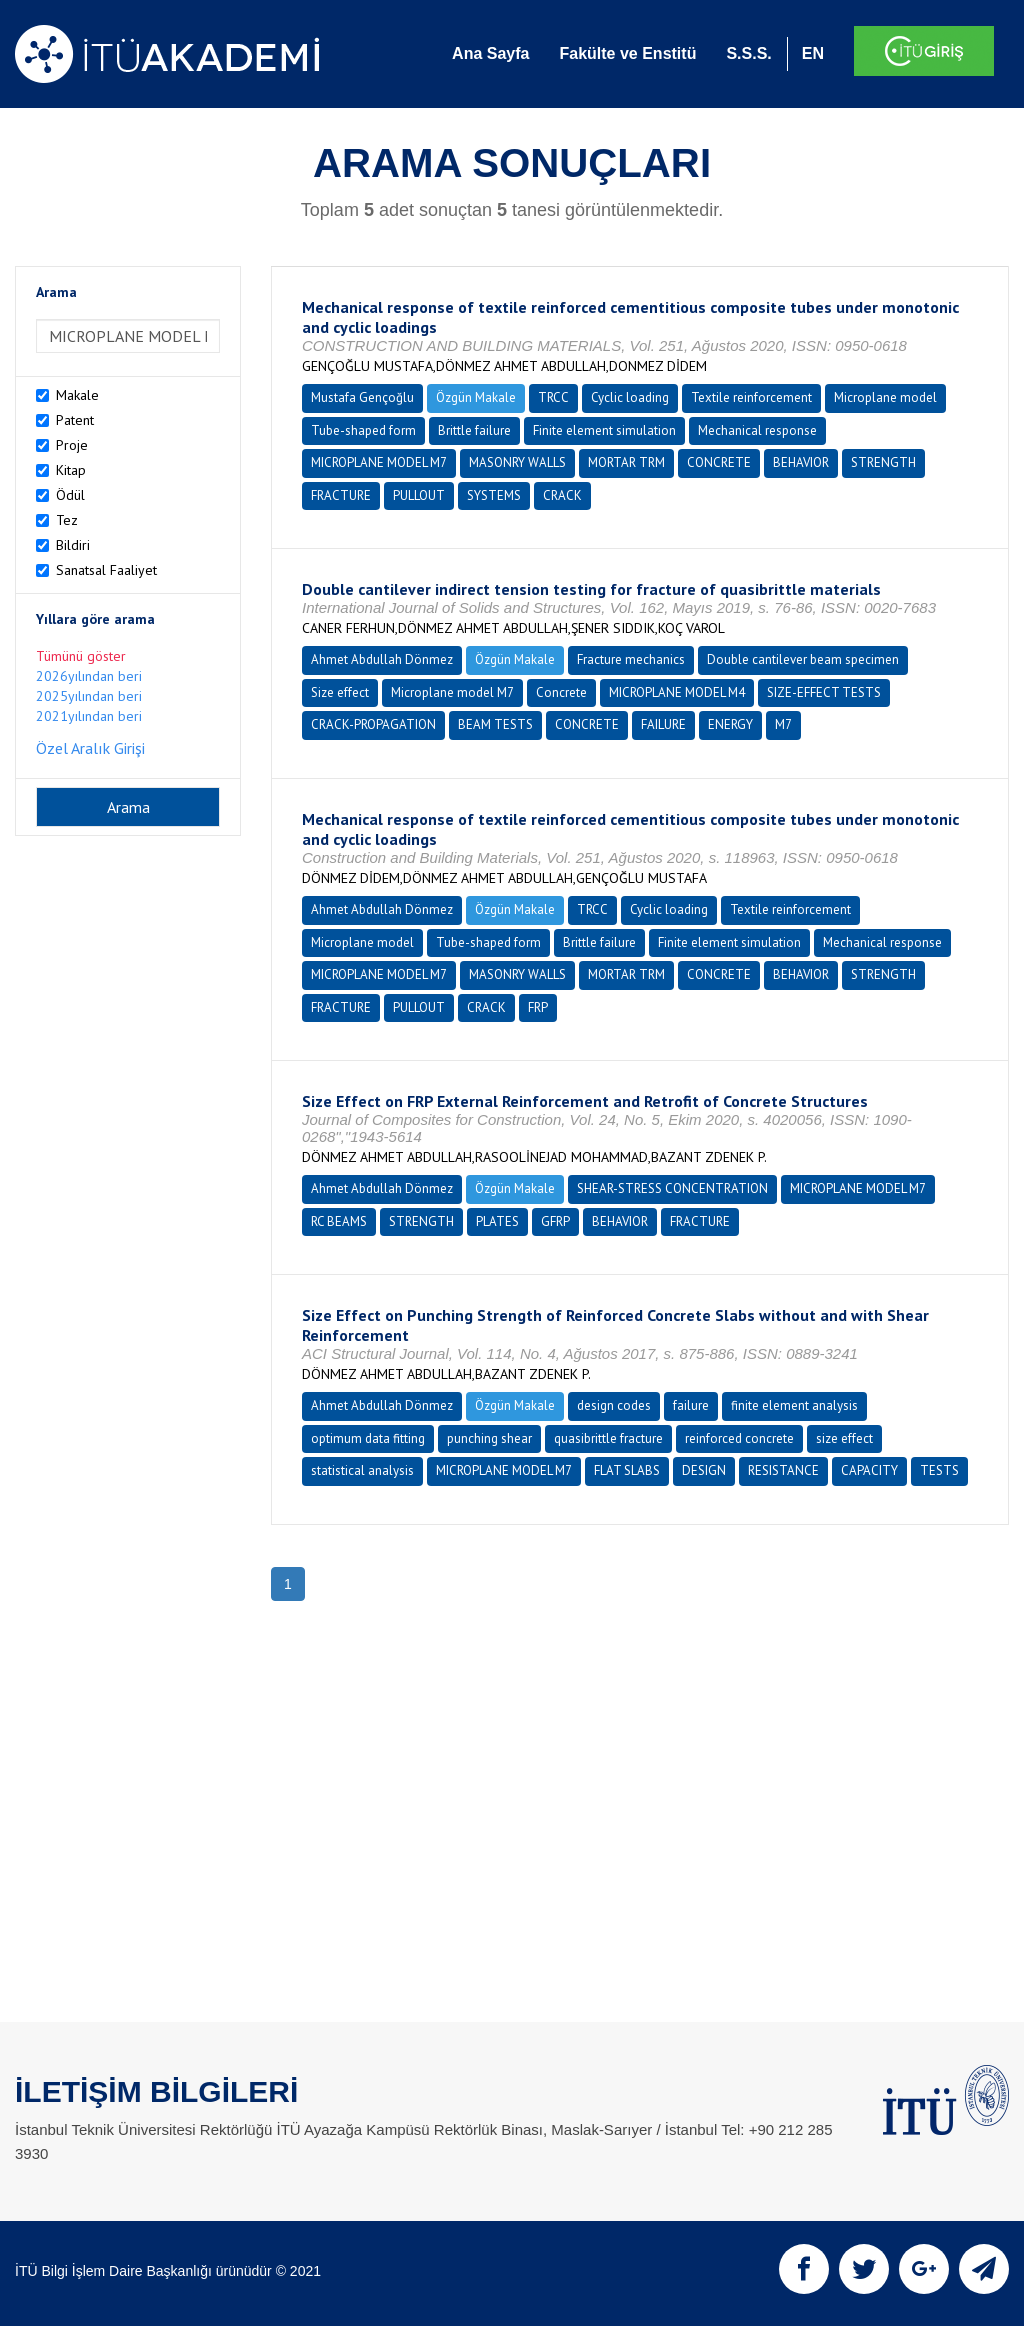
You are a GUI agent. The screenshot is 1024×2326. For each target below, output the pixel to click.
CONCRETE (719, 462)
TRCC (553, 397)
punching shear (489, 1438)
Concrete (561, 692)
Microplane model (885, 397)
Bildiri (73, 545)
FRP (538, 1007)
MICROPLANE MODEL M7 (379, 462)
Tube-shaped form (363, 430)
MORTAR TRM (626, 462)
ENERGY (730, 724)
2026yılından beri (89, 676)
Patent (75, 420)
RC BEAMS (339, 1221)
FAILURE (663, 724)
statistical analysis (362, 1470)
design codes (614, 1405)
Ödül (70, 495)
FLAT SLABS (627, 1470)
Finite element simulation (604, 430)
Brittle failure (474, 430)
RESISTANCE (783, 1470)
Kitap (71, 470)
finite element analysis (794, 1405)
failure (691, 1405)
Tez (67, 520)
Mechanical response (757, 430)
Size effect (340, 692)
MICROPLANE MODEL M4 (677, 692)
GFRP (555, 1221)
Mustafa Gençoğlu (362, 397)
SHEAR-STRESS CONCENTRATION (672, 1188)
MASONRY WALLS (517, 462)
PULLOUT (419, 495)
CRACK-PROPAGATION (373, 724)
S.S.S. (748, 53)
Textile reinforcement (751, 397)
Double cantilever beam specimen (803, 659)
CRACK (562, 495)
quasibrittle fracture (608, 1438)
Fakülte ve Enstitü (627, 53)
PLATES (497, 1221)
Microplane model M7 (452, 692)
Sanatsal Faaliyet (106, 570)
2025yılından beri (89, 696)
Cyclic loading (630, 397)
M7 (783, 724)
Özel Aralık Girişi (90, 748)
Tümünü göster (81, 656)
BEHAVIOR (801, 462)
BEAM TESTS (495, 724)
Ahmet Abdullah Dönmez (382, 659)
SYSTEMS (494, 495)
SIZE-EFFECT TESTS (824, 692)
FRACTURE (341, 495)
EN (813, 53)
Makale (77, 395)
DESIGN (704, 1470)
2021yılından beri (89, 716)
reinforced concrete (739, 1438)
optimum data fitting (368, 1438)
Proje (72, 445)
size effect (844, 1438)
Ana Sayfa (490, 53)
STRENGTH (883, 462)
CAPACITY (869, 1470)
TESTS (939, 1470)
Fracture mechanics (631, 659)
